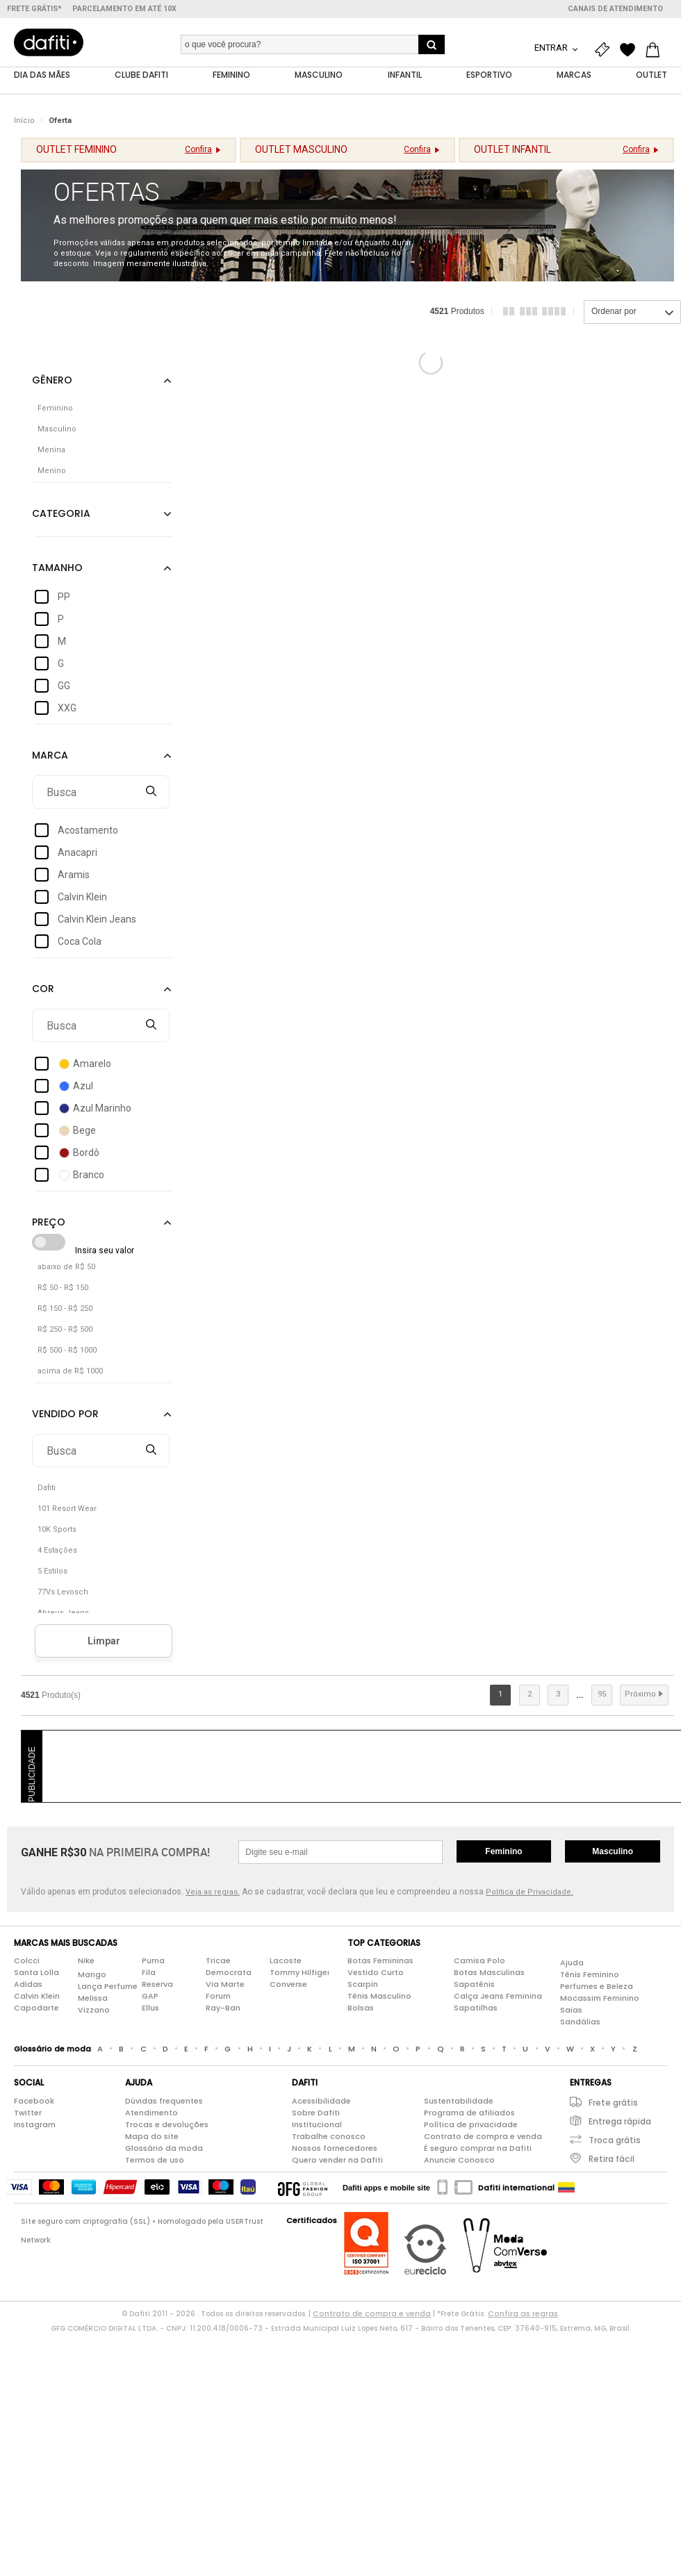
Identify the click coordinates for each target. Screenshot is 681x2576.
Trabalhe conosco (329, 2136)
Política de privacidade (471, 2124)
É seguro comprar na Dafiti (478, 2148)
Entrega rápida (620, 2121)
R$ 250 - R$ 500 (65, 1330)
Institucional (317, 2124)
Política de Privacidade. (529, 1892)
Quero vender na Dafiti (337, 2160)
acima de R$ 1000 (70, 1371)
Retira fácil (611, 2159)
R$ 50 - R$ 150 (63, 1288)
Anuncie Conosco (459, 2160)
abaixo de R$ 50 (66, 1267)
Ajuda (572, 1963)
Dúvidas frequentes (164, 2101)
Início (24, 121)
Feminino (503, 1851)
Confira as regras (523, 2313)
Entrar (552, 47)
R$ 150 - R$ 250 (65, 1309)
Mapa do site (152, 2136)
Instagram (35, 2124)
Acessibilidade (321, 2101)
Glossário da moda (164, 2148)
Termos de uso (154, 2160)
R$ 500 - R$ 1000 (67, 1350)
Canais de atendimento (615, 8)
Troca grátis (615, 2140)
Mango (92, 1975)
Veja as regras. (213, 1892)
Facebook (34, 2101)
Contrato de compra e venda (483, 2136)
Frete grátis (613, 2102)
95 (602, 1694)
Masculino (612, 1851)
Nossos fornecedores (334, 2148)
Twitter (28, 2112)
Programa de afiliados (469, 2112)
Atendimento (151, 2112)
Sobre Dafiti (316, 2112)
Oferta (60, 121)
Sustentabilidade (458, 2101)
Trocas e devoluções (166, 2124)
